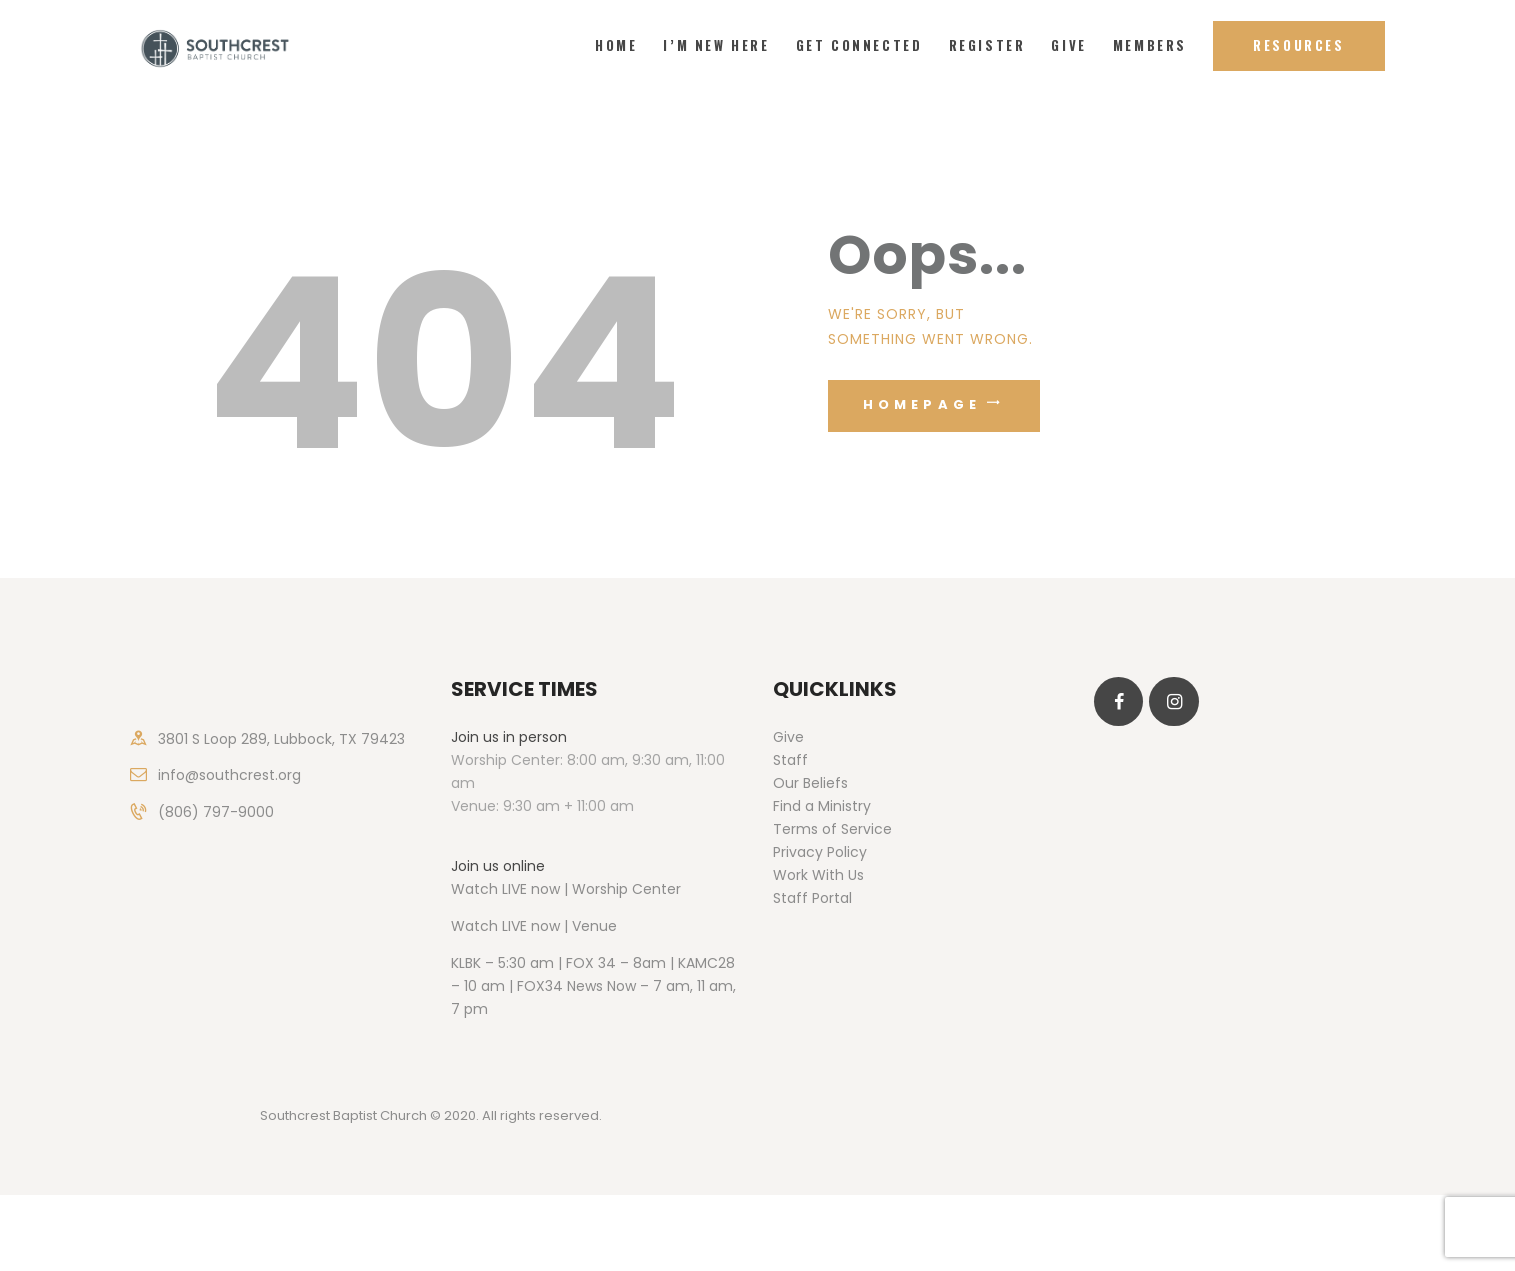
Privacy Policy (820, 852)
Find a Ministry (822, 806)
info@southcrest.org (229, 775)
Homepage (922, 404)
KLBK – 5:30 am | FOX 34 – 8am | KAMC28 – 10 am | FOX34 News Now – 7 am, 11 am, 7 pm (593, 986)
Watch (474, 926)
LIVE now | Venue (559, 926)
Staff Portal (812, 898)
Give (788, 737)
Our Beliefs (810, 783)
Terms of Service (832, 829)
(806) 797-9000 (216, 812)
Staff (790, 760)
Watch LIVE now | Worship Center (566, 889)
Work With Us (818, 875)
